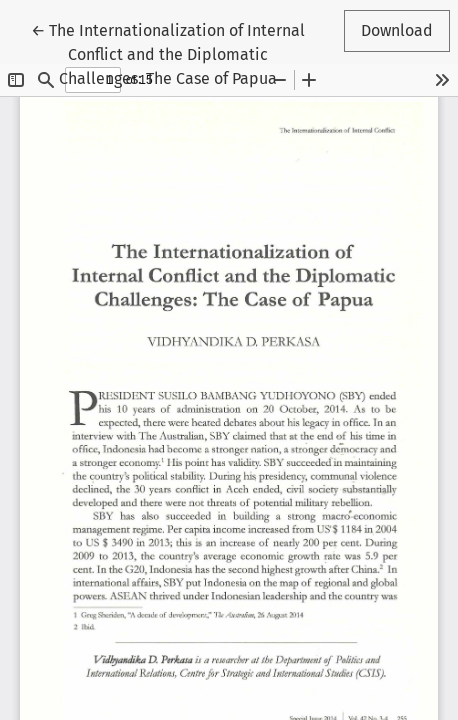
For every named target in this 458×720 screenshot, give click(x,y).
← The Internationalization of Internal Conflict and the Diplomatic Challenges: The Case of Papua (168, 53)
